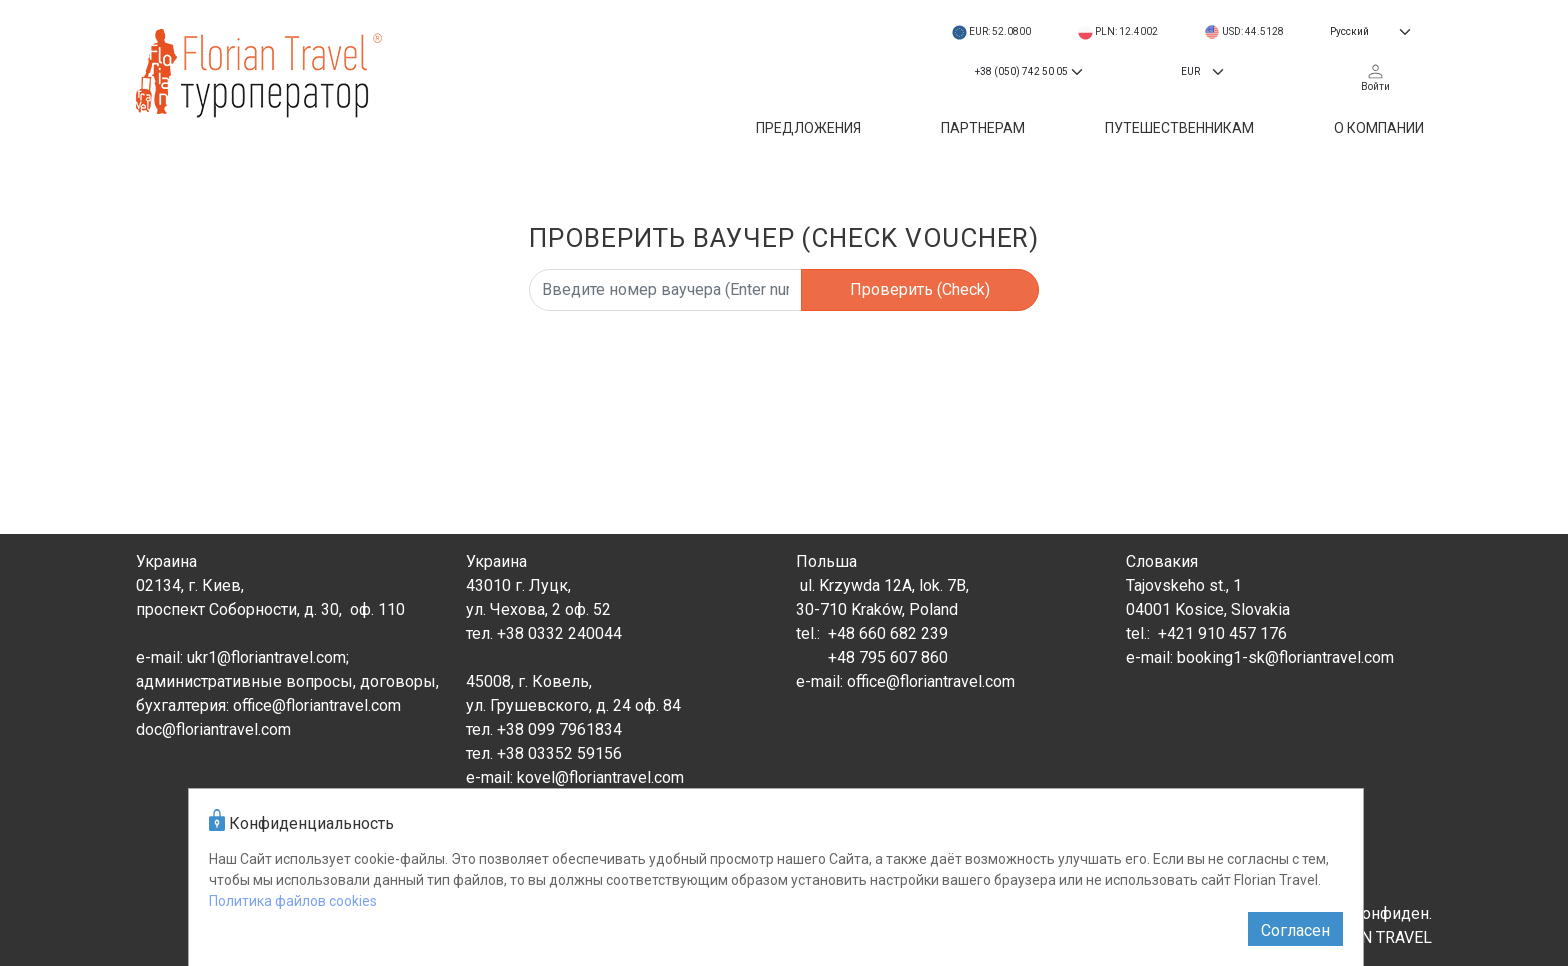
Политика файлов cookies (293, 901)
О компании (1379, 128)
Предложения (808, 128)
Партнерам (983, 128)
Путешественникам (1179, 128)
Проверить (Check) (920, 289)
